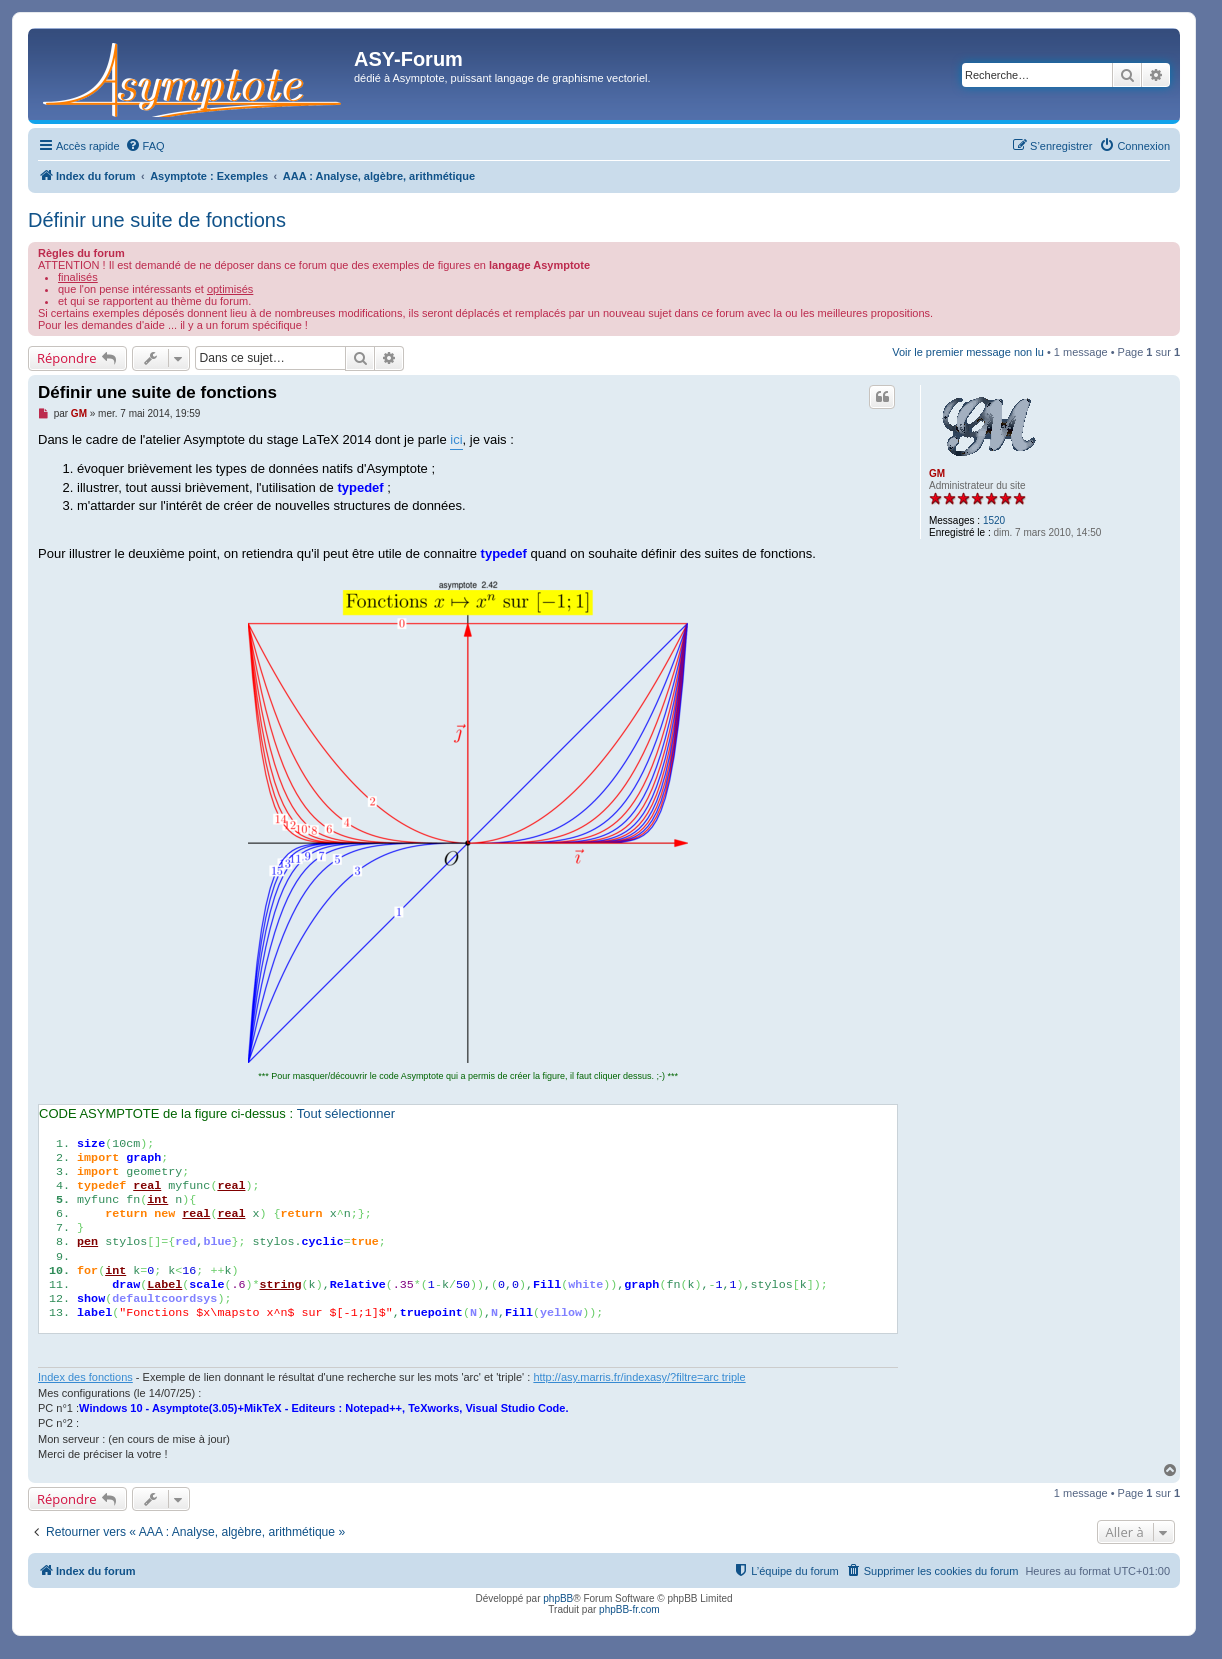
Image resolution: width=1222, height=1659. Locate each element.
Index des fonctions (85, 1377)
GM (937, 473)
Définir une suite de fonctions (157, 220)
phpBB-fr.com (629, 1609)
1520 (994, 520)
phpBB (558, 1598)
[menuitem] (145, 146)
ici (456, 439)
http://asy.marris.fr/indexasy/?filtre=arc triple (639, 1377)
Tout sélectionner (346, 1113)
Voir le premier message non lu (968, 352)
